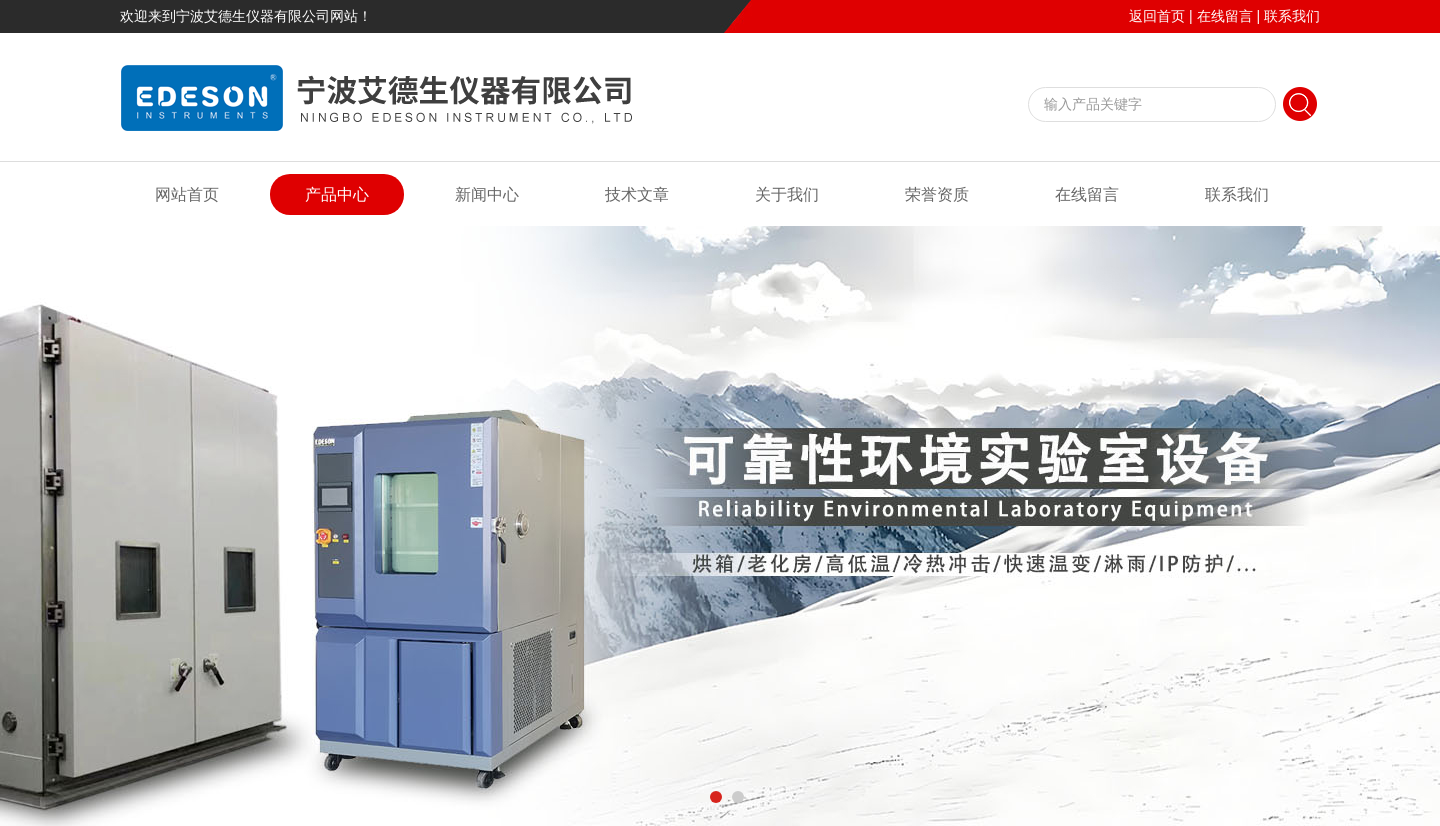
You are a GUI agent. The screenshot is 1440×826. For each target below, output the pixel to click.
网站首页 (187, 194)
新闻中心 (487, 194)
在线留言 (1225, 16)
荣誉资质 (937, 194)
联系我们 (1292, 16)
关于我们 (787, 194)
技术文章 (637, 194)
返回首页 (1157, 16)
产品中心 (337, 194)
